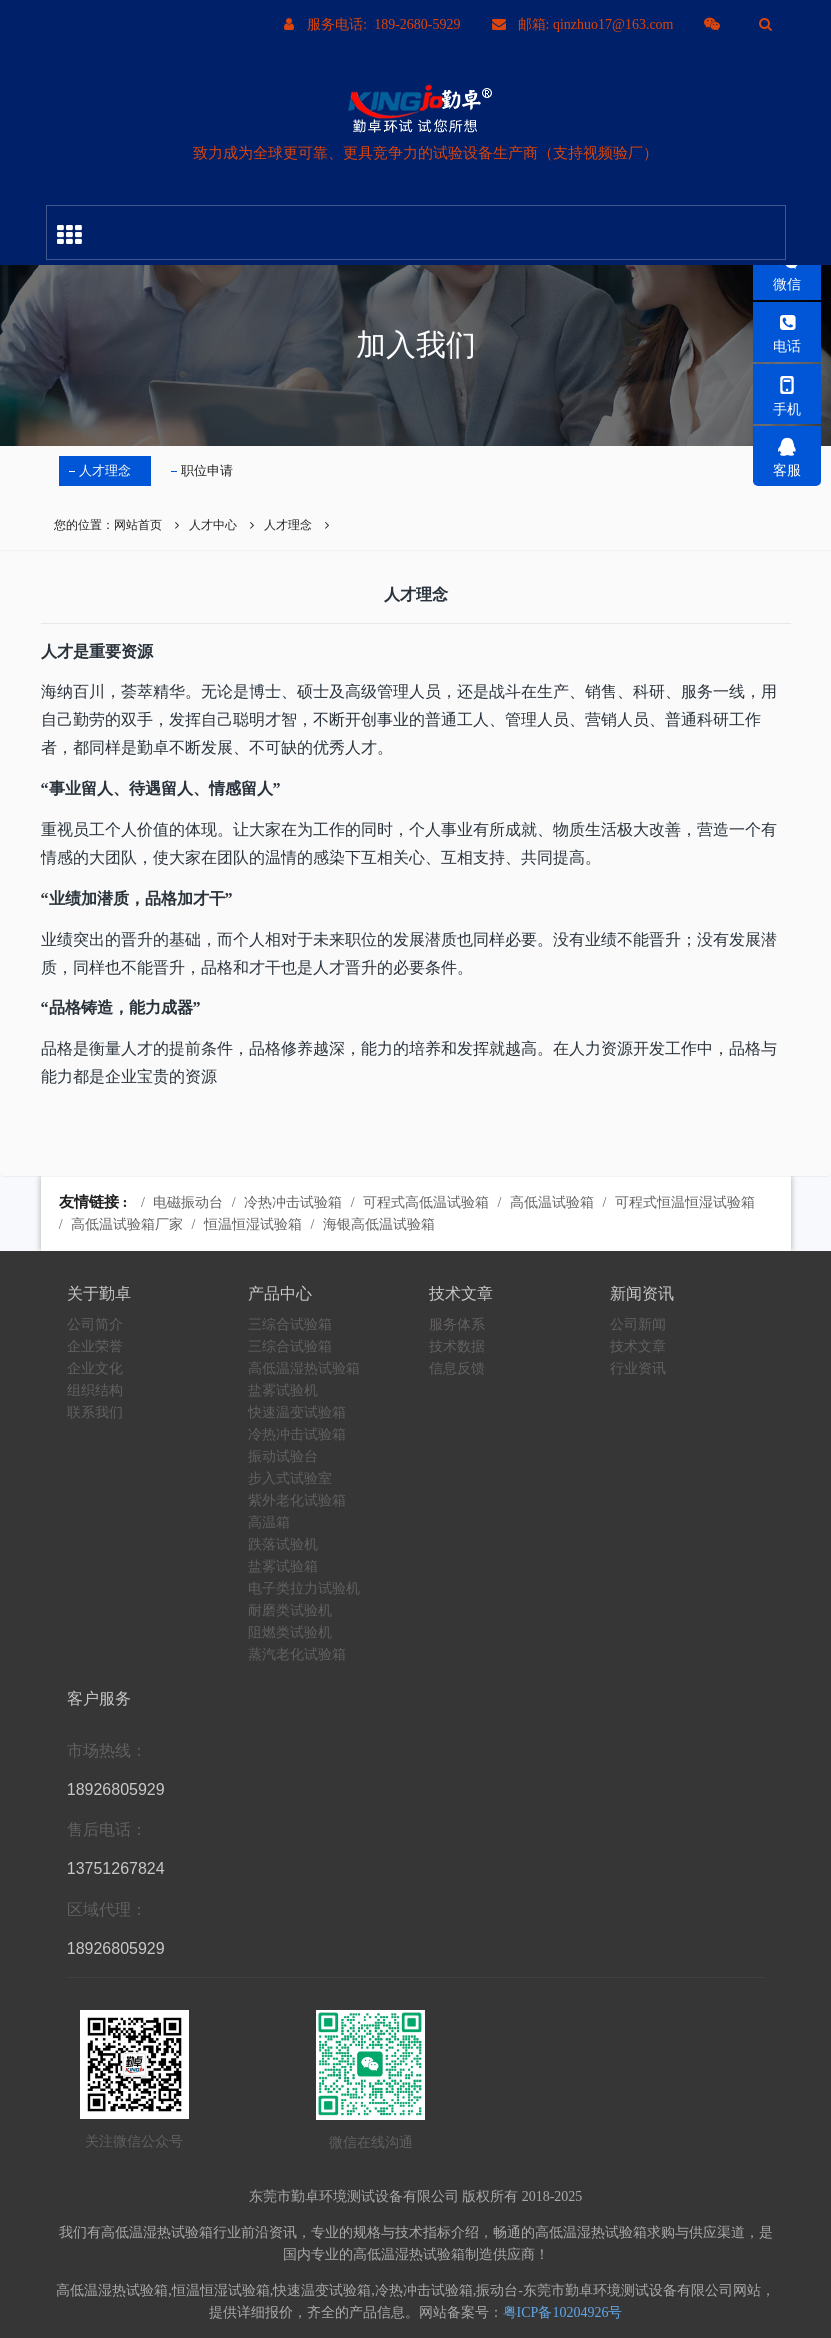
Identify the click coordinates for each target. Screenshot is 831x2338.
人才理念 (105, 470)
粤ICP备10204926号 (563, 2312)
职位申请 (207, 470)
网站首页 (138, 525)
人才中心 (213, 525)
